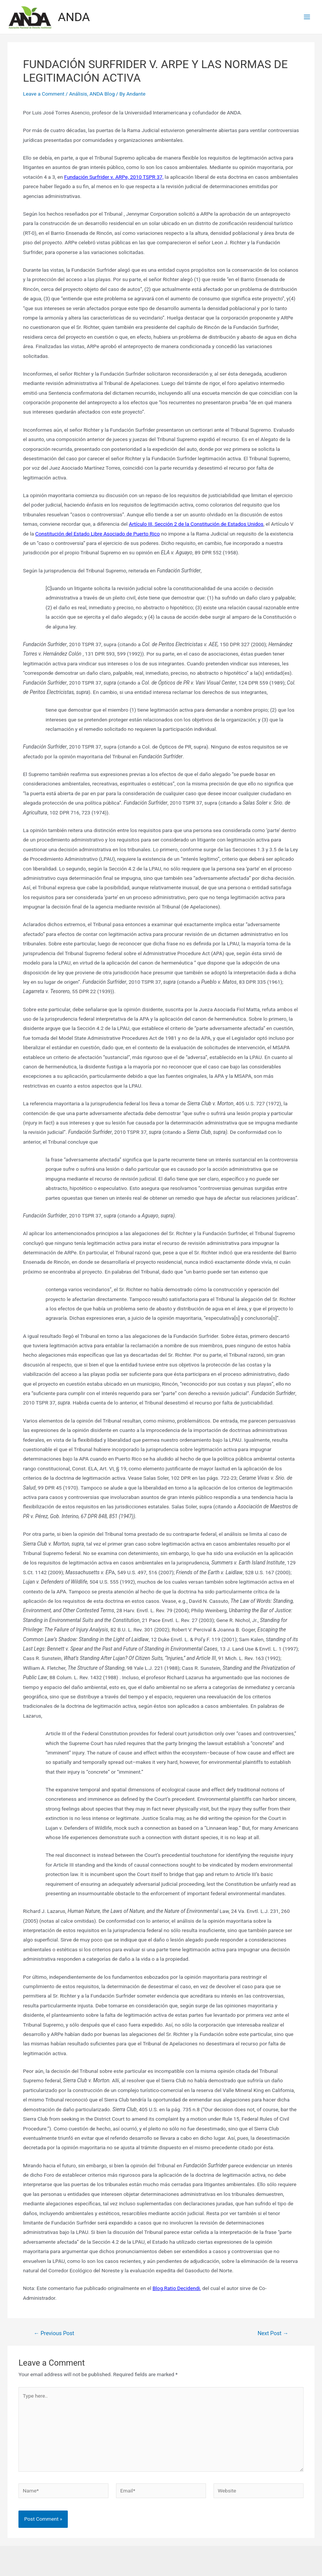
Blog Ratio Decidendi (176, 2288)
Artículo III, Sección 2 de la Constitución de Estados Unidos (196, 524)
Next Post (273, 2333)
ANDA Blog (101, 94)
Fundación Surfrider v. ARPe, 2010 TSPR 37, (113, 177)
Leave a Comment (43, 94)
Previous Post (54, 2333)
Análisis (78, 94)
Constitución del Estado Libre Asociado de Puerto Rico (97, 534)
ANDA (74, 17)
